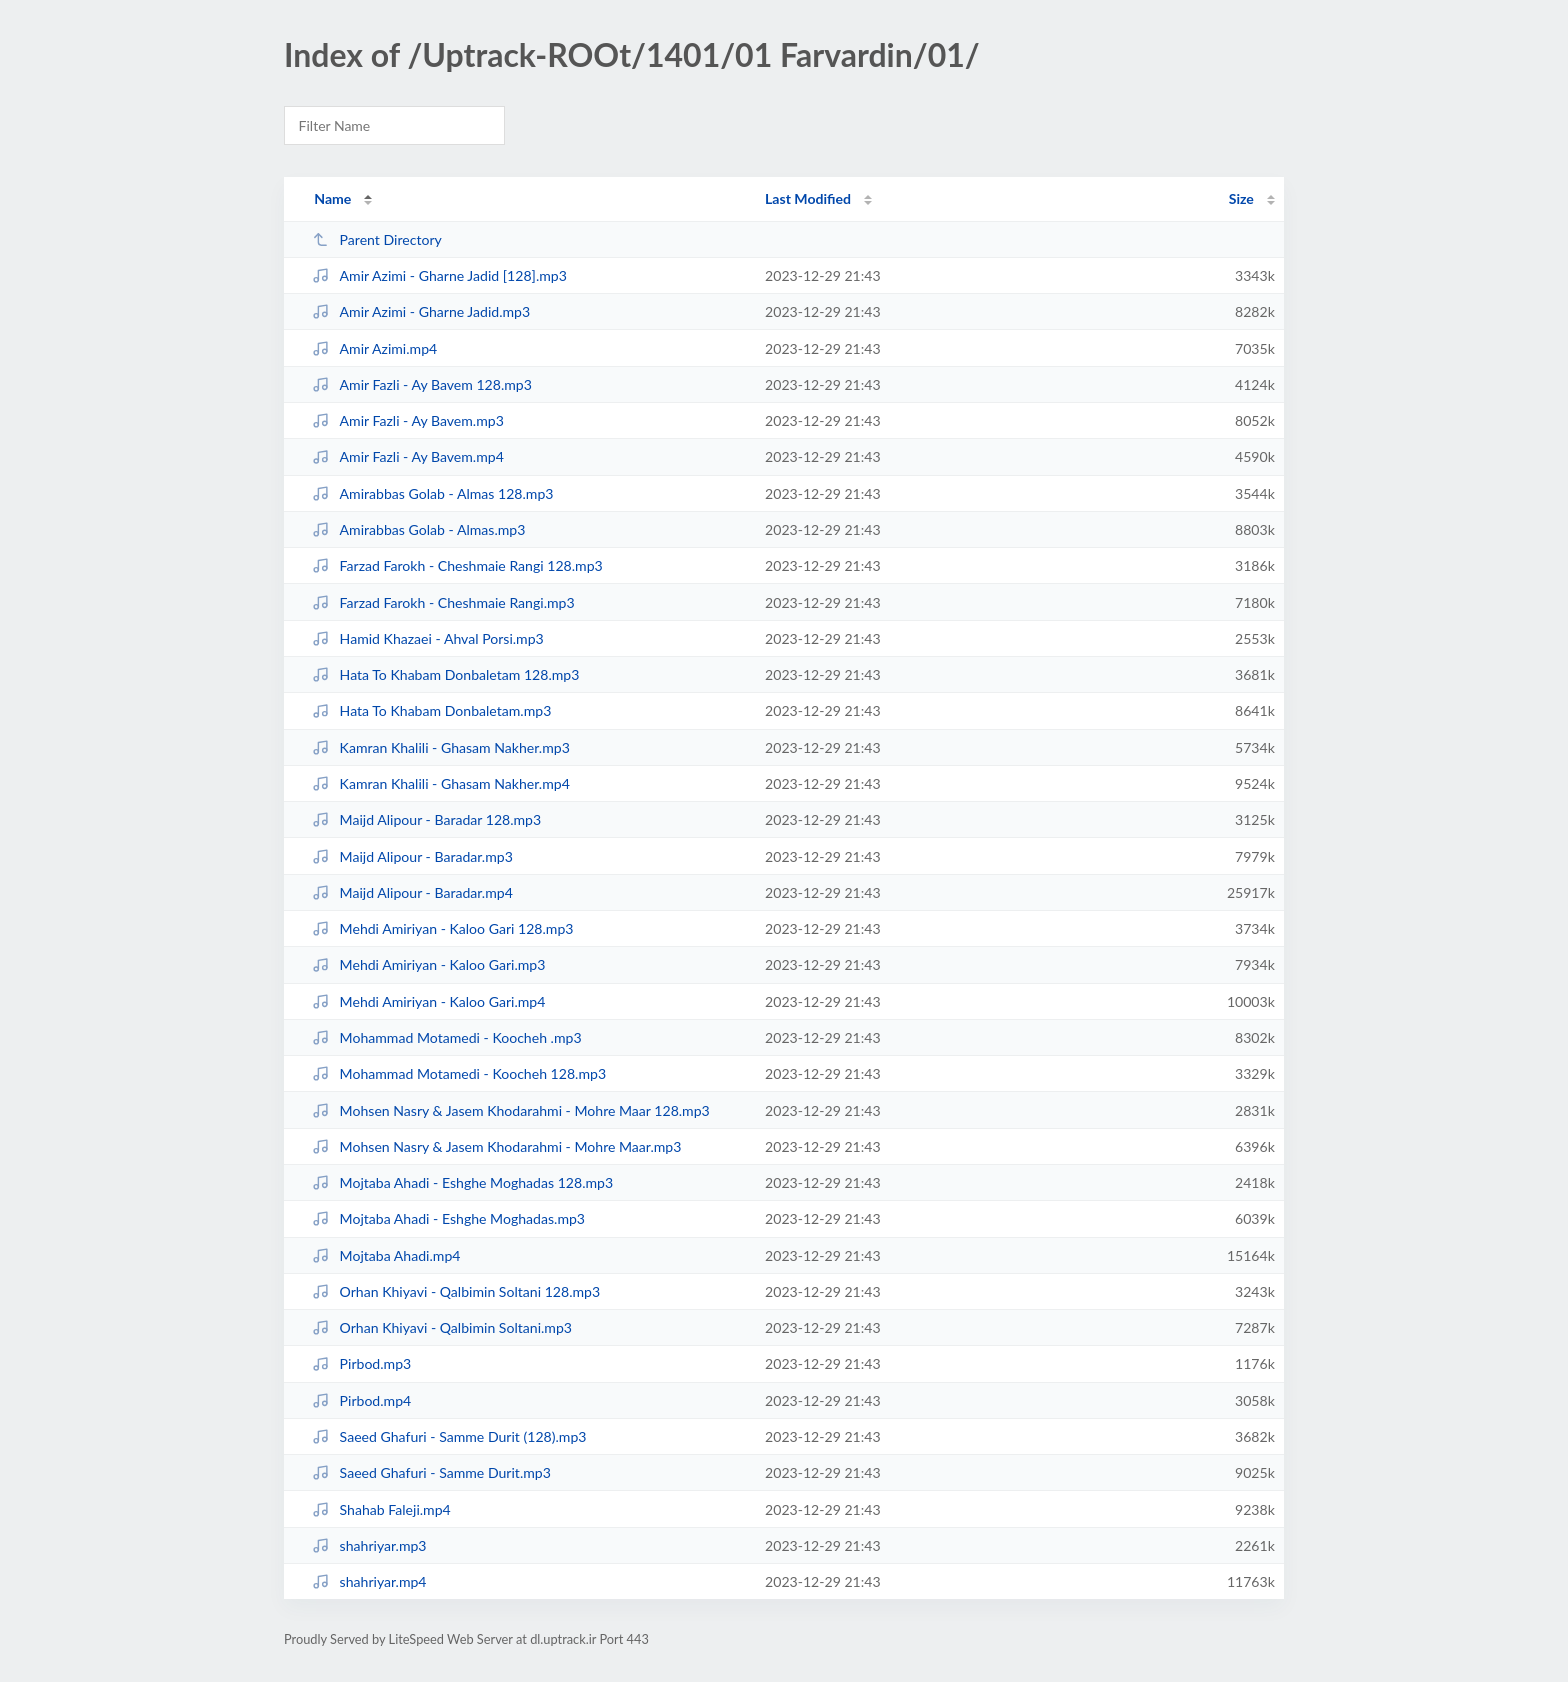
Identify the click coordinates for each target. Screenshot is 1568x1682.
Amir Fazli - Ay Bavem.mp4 (408, 456)
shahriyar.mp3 (369, 1545)
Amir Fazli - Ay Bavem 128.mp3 (422, 384)
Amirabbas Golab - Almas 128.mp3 (432, 493)
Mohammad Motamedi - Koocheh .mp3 (446, 1037)
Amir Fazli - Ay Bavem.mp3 (408, 420)
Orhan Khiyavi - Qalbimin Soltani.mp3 (442, 1327)
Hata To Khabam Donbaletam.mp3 (431, 710)
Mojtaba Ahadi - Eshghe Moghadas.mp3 (448, 1218)
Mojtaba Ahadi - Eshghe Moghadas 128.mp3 (462, 1182)
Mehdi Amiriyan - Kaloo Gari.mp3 (428, 964)
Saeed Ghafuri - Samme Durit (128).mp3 (449, 1436)
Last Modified (808, 198)
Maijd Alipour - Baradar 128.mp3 (426, 819)
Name (332, 198)
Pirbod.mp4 (361, 1400)
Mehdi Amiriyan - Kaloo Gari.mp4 (428, 1001)
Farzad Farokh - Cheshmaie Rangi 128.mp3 (457, 565)
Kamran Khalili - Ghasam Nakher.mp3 (441, 747)
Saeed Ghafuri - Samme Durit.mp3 (431, 1472)
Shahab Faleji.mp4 (381, 1509)
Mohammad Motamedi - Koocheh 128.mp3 (459, 1073)
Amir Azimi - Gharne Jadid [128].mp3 (439, 275)
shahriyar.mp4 (369, 1581)
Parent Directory (377, 239)
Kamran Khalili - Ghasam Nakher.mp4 (441, 783)
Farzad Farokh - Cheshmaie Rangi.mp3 (443, 602)
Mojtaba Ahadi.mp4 (386, 1255)
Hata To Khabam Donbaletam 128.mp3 (445, 674)
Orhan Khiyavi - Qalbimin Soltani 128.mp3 (456, 1291)
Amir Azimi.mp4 (374, 348)
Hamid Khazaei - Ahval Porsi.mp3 (428, 638)
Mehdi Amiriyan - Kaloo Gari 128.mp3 (442, 928)
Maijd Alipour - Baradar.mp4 (412, 892)
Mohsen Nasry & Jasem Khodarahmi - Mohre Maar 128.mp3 (511, 1110)
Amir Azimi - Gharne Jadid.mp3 (421, 311)
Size (1241, 198)
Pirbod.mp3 (361, 1363)
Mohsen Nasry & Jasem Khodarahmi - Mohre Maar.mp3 (496, 1146)
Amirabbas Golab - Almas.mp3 (418, 529)
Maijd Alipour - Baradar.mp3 (412, 856)
